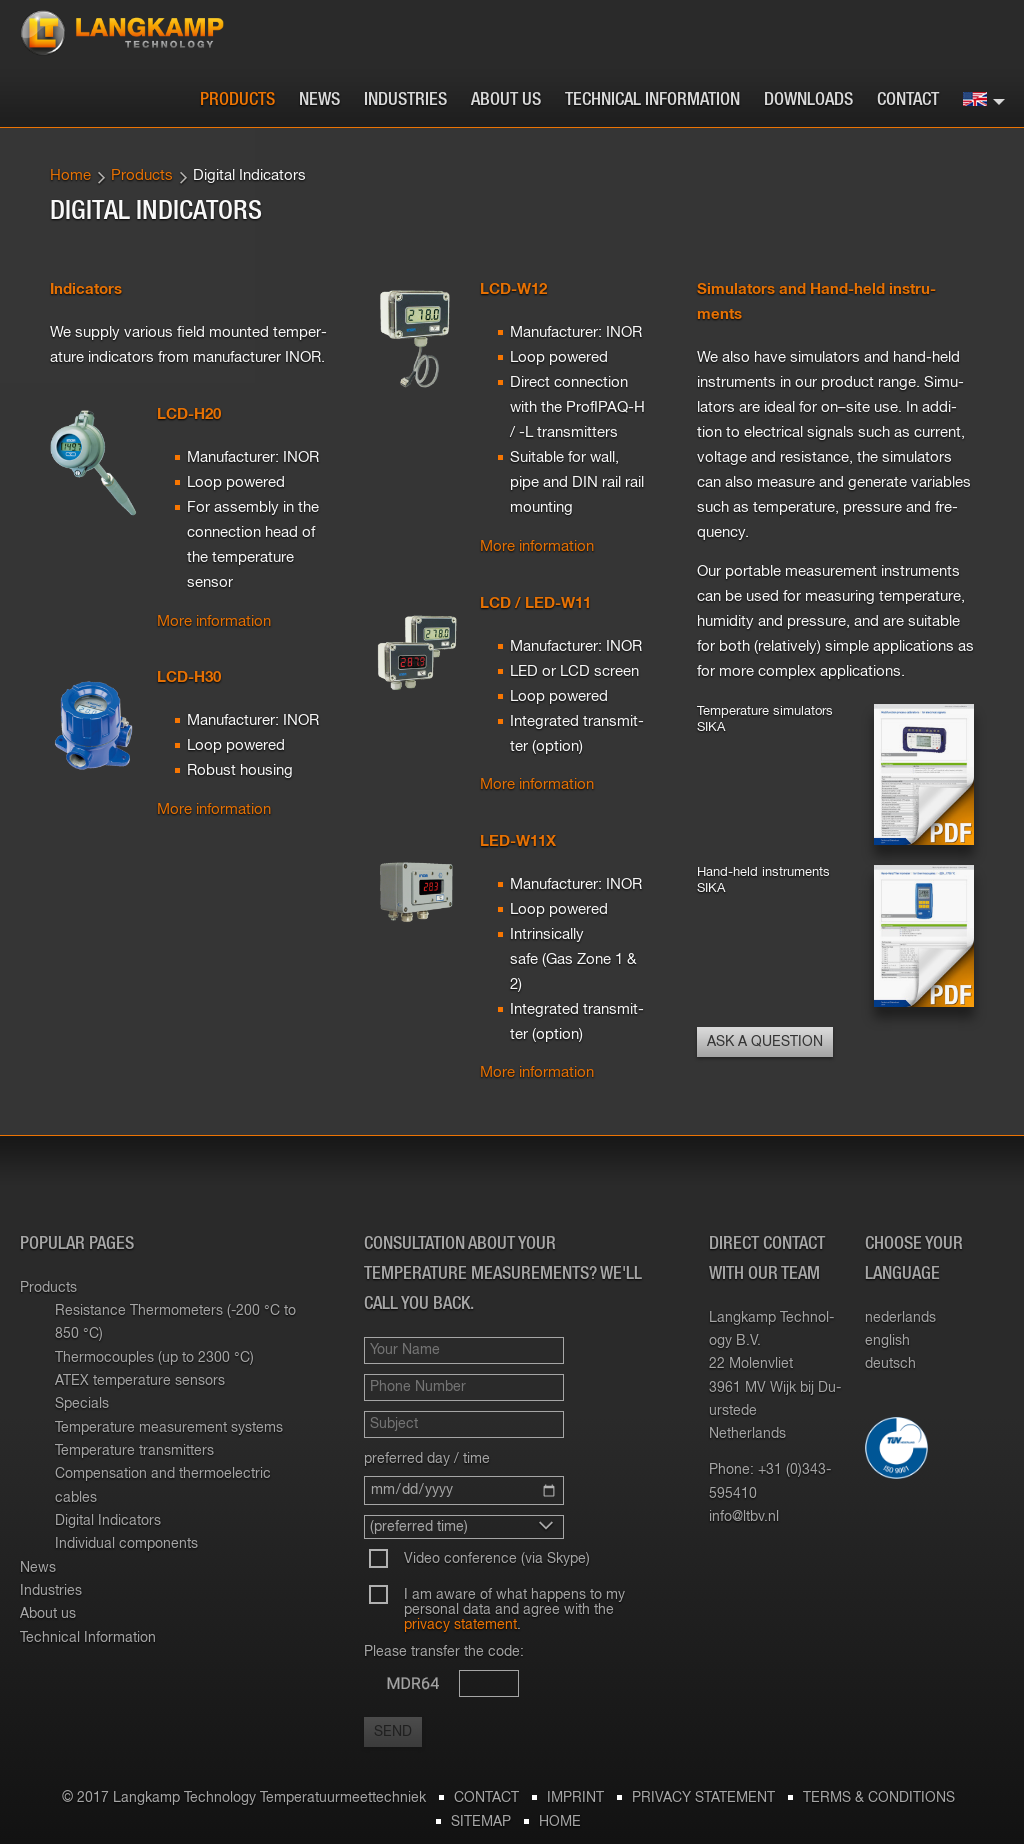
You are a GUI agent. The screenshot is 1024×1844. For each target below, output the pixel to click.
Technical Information (652, 100)
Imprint (575, 1798)
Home (70, 175)
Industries (405, 100)
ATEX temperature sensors (140, 1381)
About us (506, 100)
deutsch (890, 1364)
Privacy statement (703, 1798)
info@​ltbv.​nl (744, 1517)
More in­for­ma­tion (214, 621)
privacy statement (460, 1625)
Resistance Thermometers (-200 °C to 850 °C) (175, 1322)
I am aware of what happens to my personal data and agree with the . (514, 1610)
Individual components (126, 1544)
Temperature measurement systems (169, 1428)
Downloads (808, 100)
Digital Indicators (108, 1521)
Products (237, 100)
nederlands (900, 1318)
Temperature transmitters (134, 1451)
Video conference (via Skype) (497, 1559)
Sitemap (481, 1822)
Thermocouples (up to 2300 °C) (154, 1358)
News (319, 100)
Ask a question (765, 1042)
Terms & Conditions (879, 1798)
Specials (82, 1404)
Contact (908, 100)
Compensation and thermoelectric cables (163, 1485)
